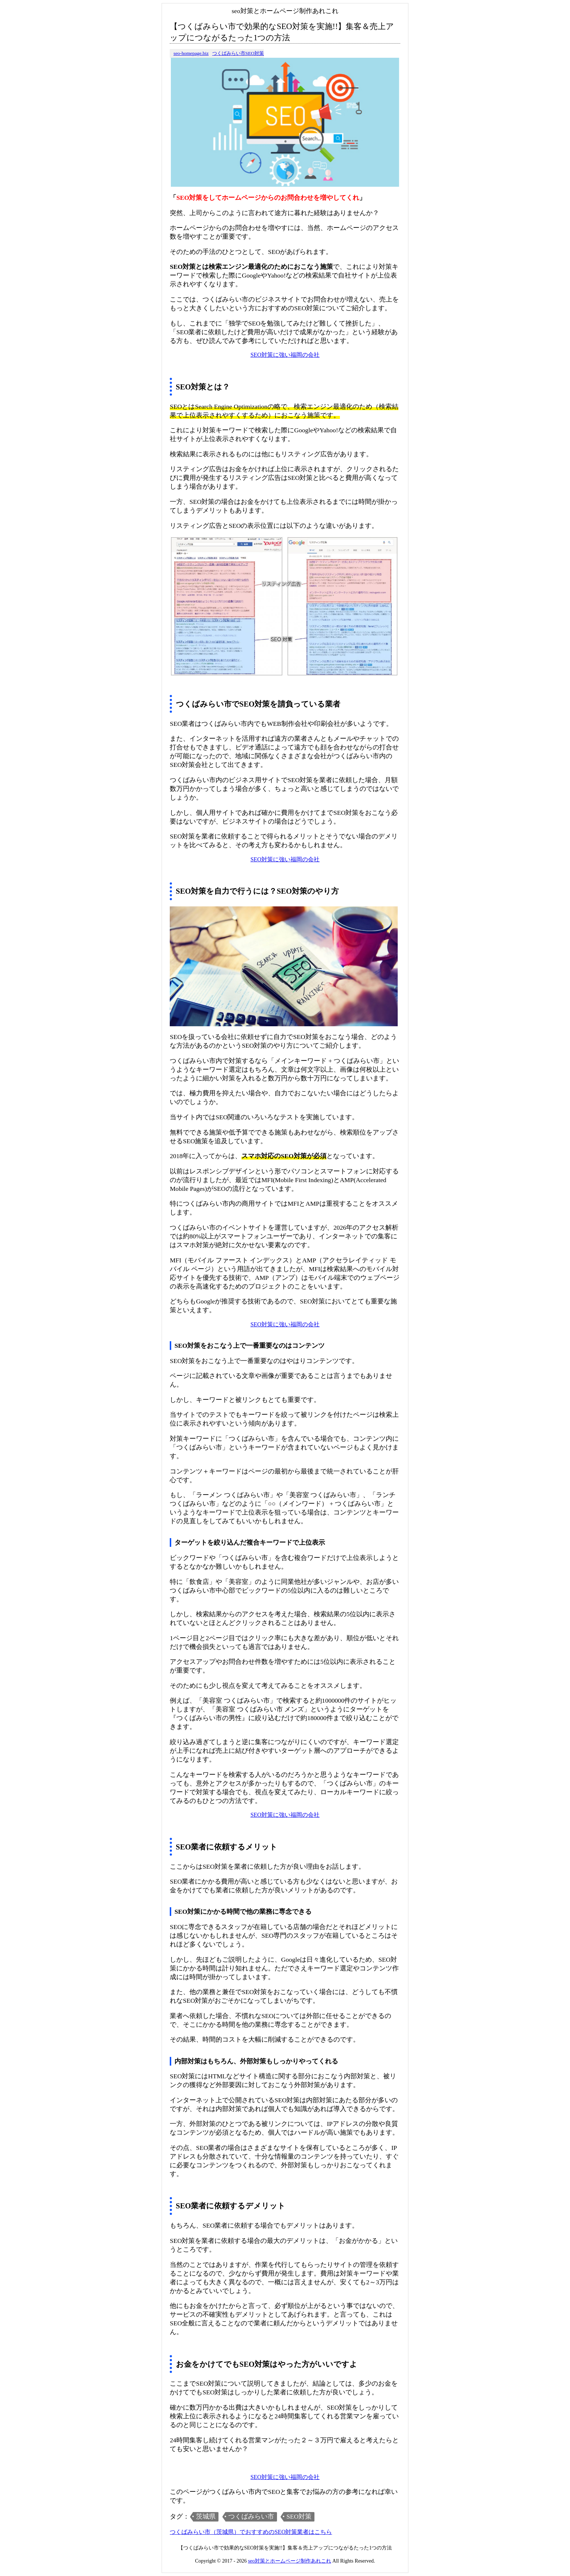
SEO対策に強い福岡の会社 (285, 355)
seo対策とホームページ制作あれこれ (289, 2561)
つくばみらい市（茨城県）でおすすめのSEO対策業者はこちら (251, 2532)
